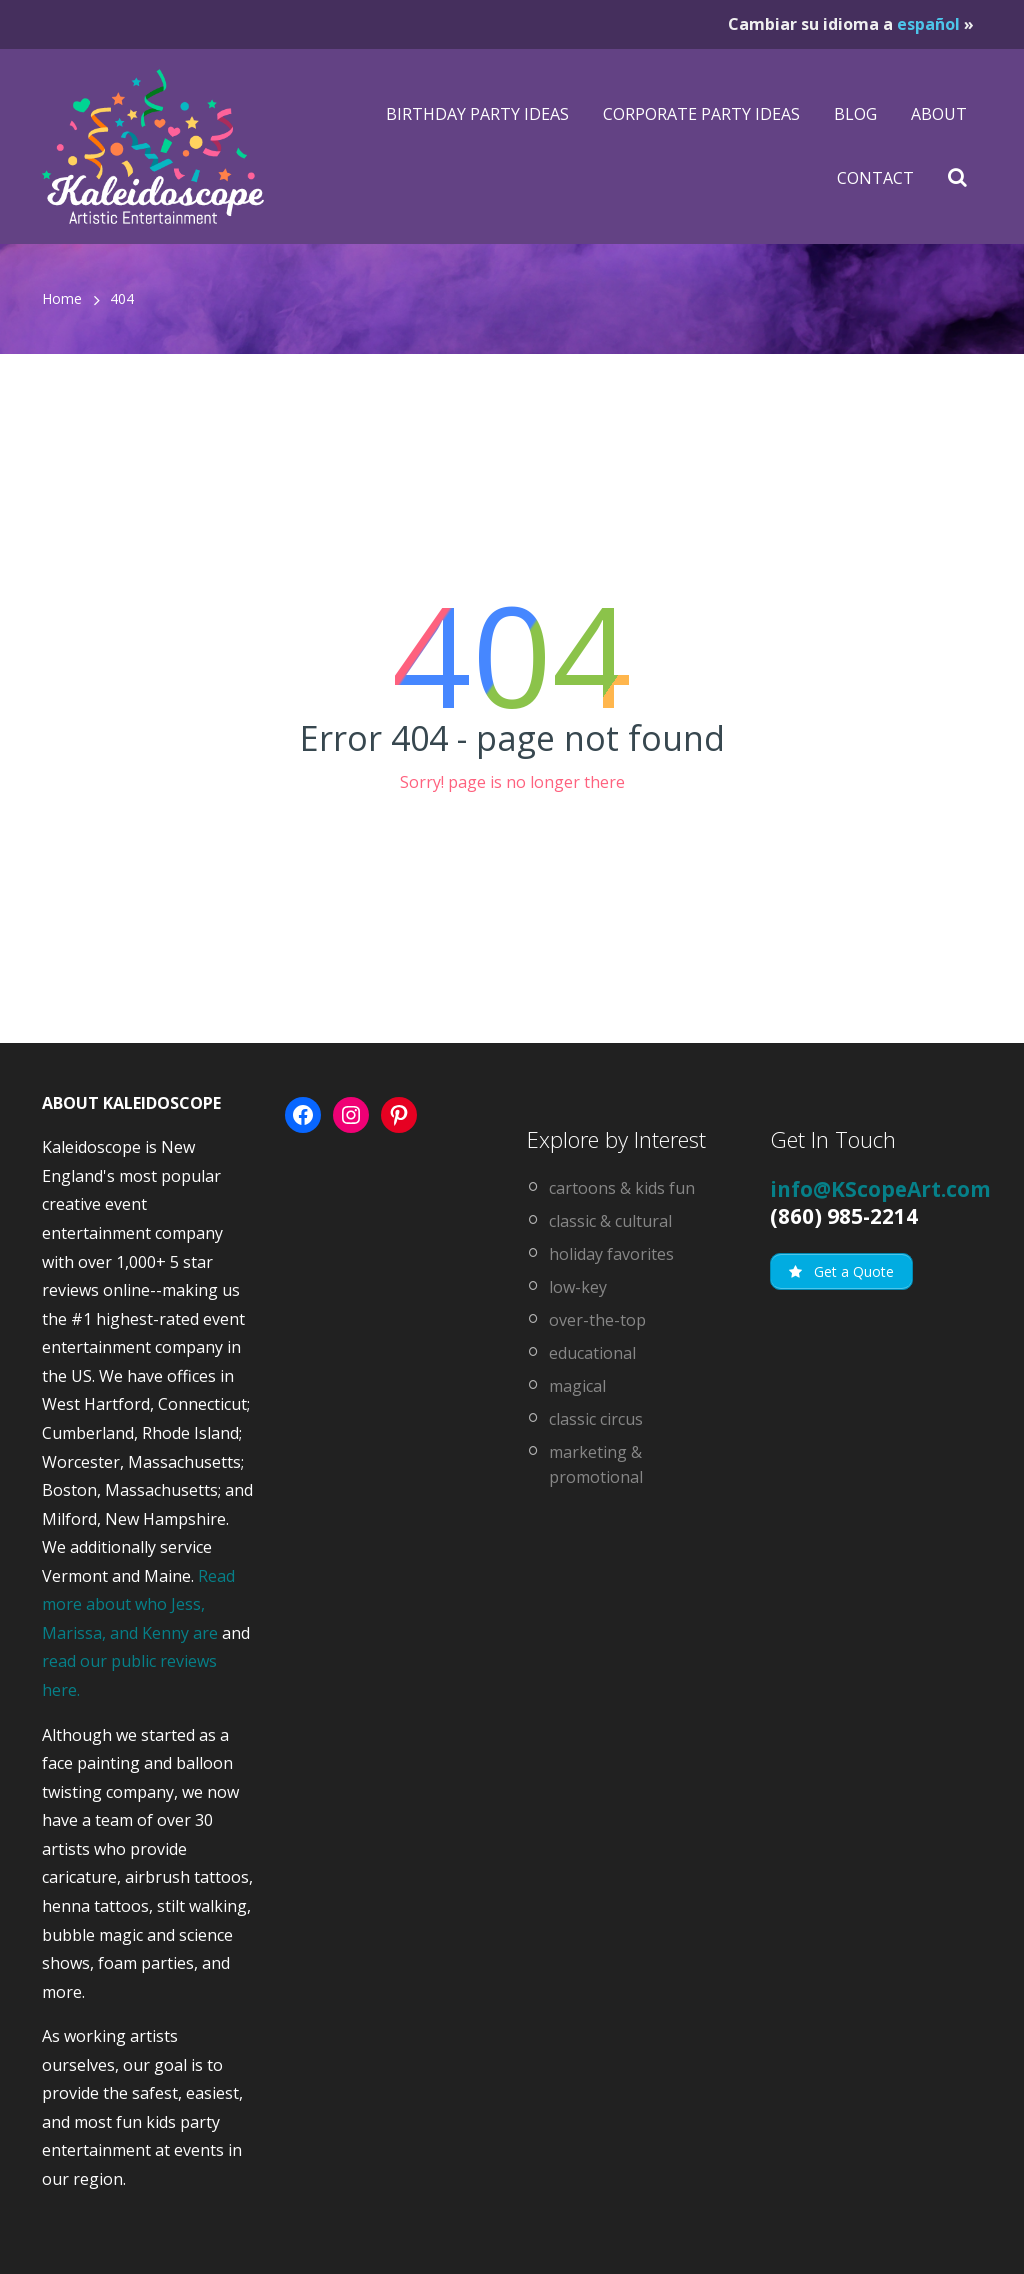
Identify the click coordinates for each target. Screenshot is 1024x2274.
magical (577, 1386)
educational (592, 1353)
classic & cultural (610, 1221)
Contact (875, 178)
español (928, 24)
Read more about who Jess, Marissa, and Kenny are (138, 1604)
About (939, 114)
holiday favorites (611, 1254)
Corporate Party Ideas (701, 114)
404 (122, 298)
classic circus (596, 1419)
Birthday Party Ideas (477, 114)
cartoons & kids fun (622, 1188)
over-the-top (597, 1320)
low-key (578, 1287)
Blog (855, 114)
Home (62, 298)
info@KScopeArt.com (880, 1189)
